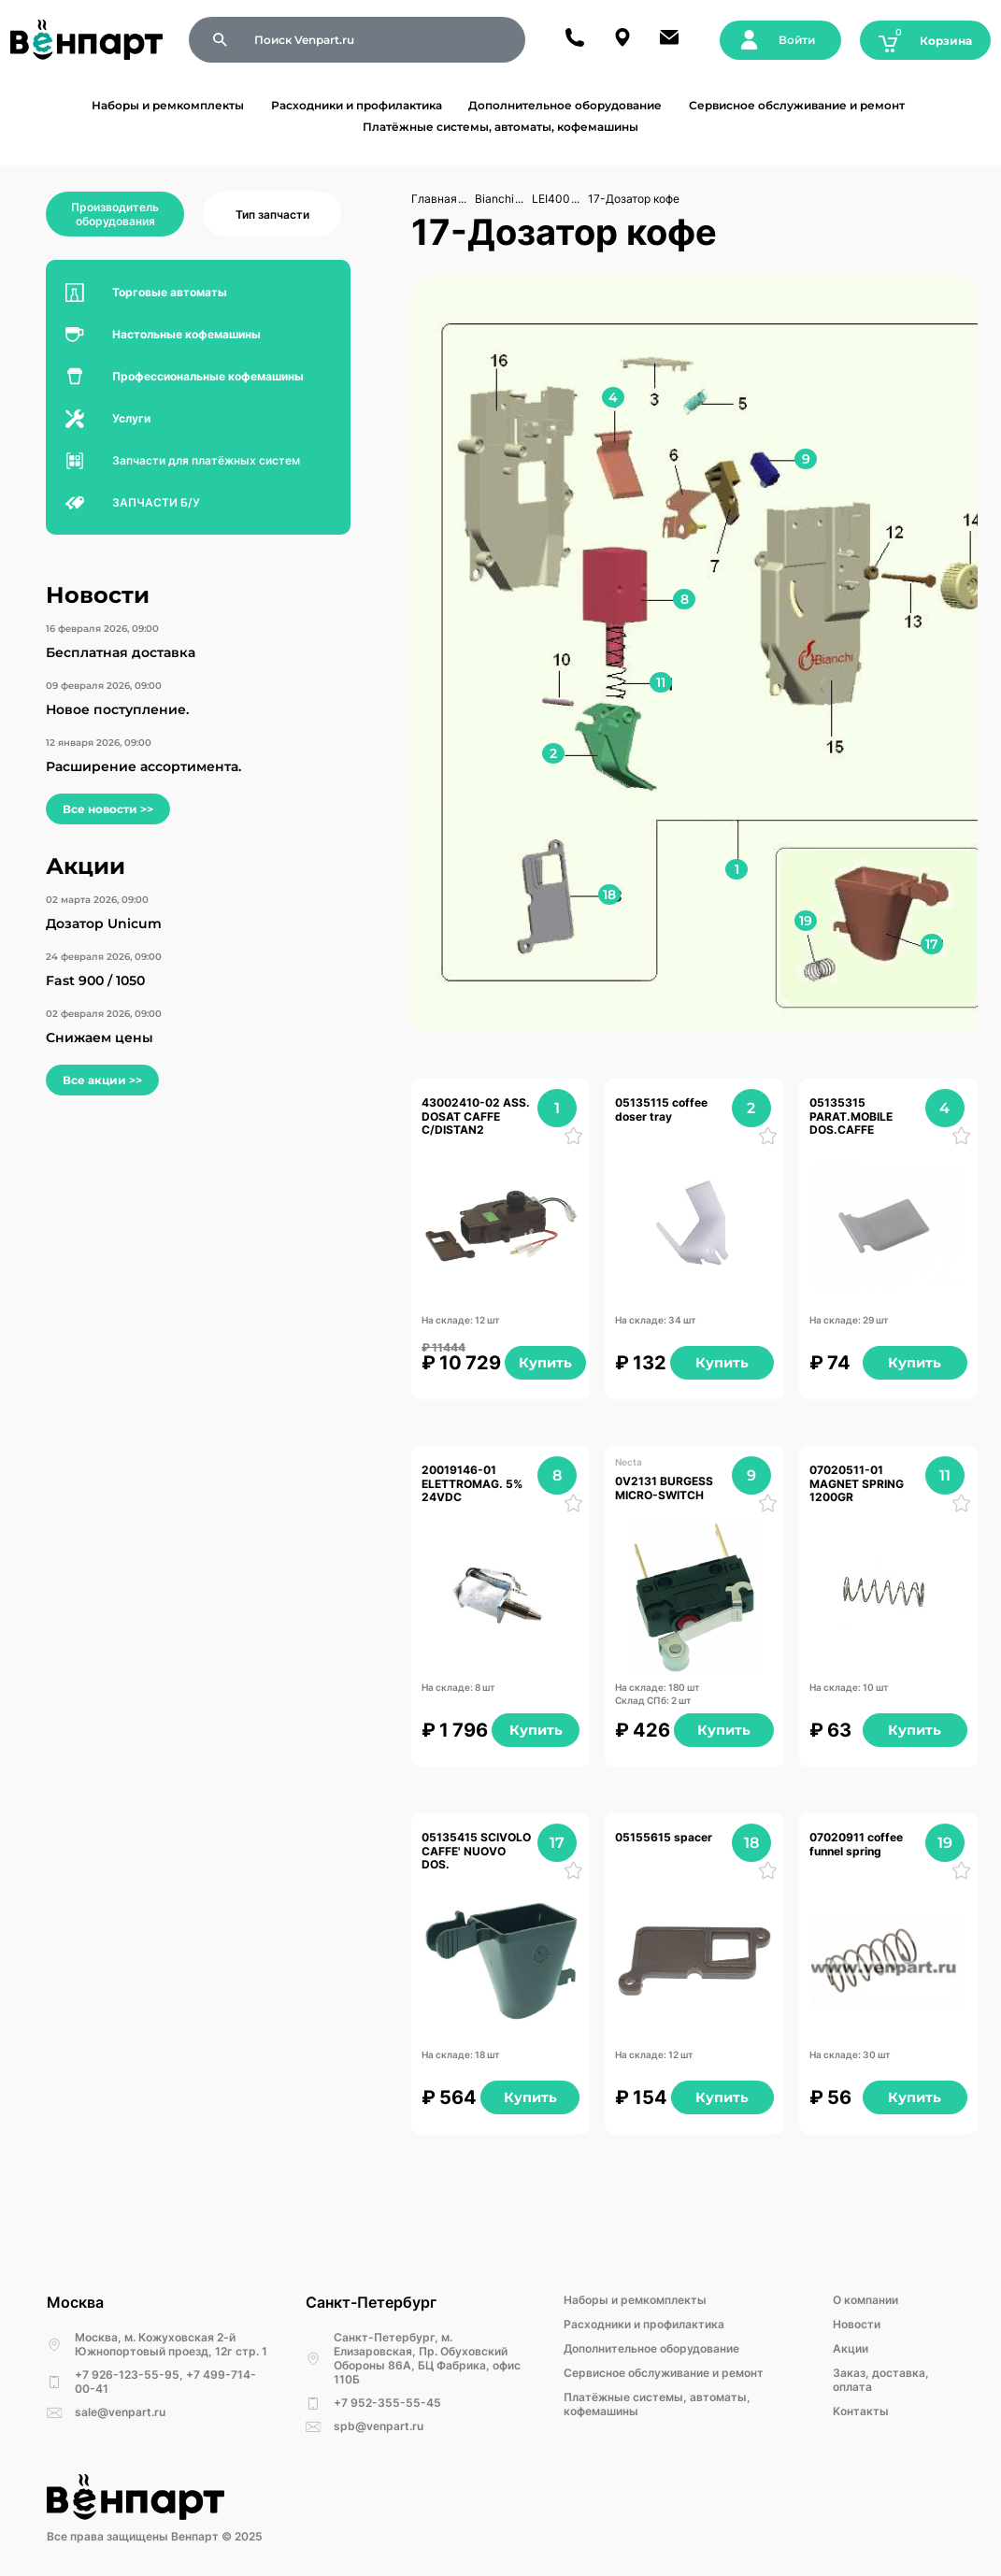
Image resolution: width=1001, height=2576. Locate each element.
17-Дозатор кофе (633, 199)
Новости (856, 2324)
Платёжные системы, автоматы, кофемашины (500, 127)
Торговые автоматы (169, 292)
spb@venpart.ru (378, 2426)
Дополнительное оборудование (565, 105)
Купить (545, 1362)
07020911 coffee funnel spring (857, 1844)
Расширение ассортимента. (143, 766)
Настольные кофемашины (186, 334)
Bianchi (494, 199)
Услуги (131, 418)
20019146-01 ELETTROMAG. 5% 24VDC (473, 1484)
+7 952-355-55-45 (387, 2403)
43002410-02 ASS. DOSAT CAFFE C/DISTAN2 (477, 1116)
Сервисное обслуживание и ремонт (797, 105)
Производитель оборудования (115, 214)
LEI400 (551, 199)
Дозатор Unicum (104, 923)
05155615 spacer (663, 1837)
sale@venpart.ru (120, 2412)
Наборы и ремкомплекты (168, 105)
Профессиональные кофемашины (208, 376)
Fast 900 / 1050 (95, 980)
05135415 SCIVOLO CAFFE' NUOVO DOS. (477, 1851)
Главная (434, 199)
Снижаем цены (99, 1037)
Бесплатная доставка (120, 652)
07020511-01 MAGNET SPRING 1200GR (858, 1484)
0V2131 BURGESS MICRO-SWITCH (665, 1488)
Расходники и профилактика (356, 105)
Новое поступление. (117, 709)
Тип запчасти (272, 215)
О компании (865, 2300)
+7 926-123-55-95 (127, 2375)
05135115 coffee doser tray (662, 1109)
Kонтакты (861, 2411)
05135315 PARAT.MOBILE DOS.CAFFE (852, 1116)
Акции (850, 2348)
